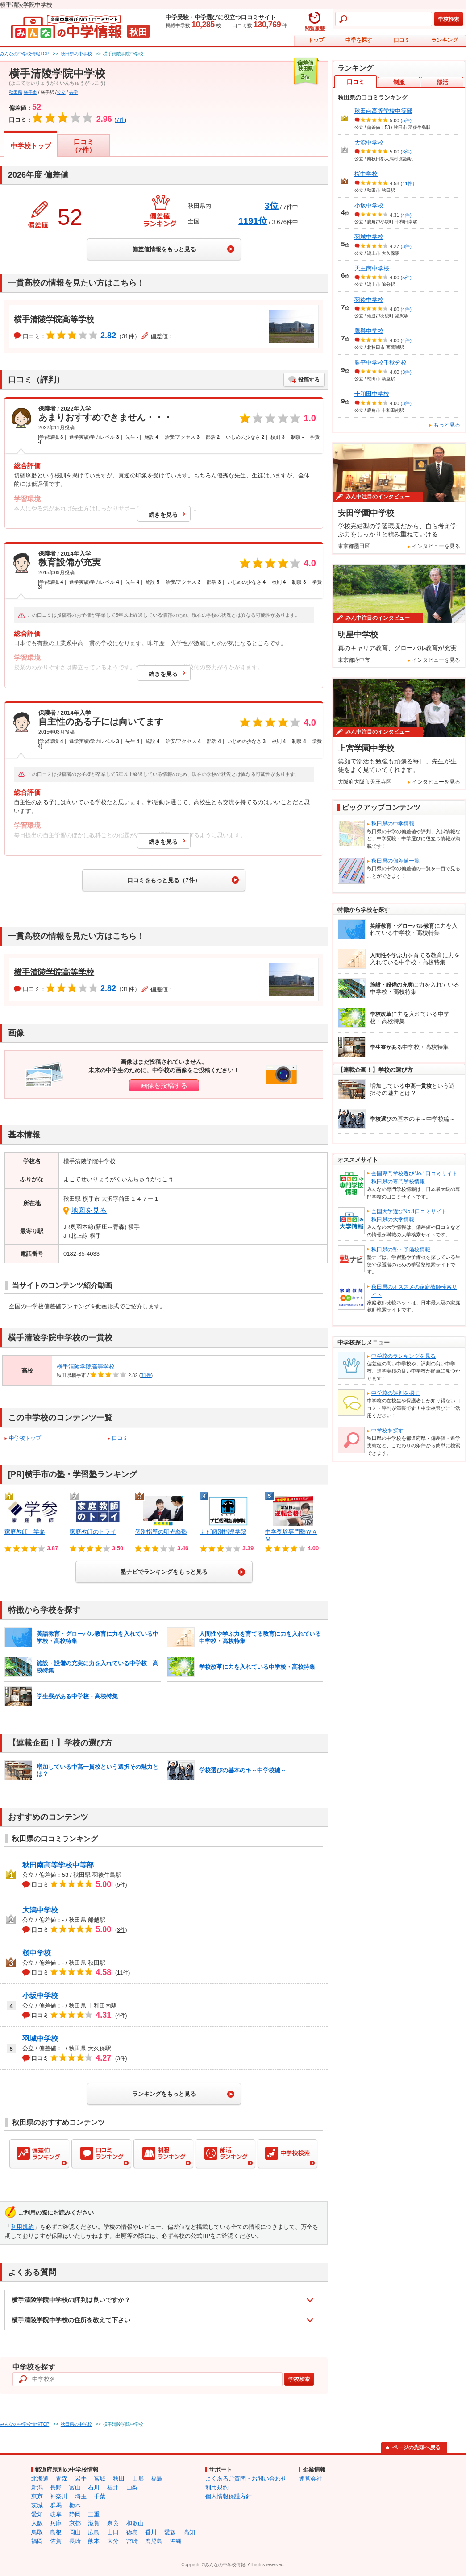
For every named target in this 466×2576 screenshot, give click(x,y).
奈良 (113, 2523)
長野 (56, 2487)
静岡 (75, 2514)
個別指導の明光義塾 (161, 1531)
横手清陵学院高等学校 (54, 319)
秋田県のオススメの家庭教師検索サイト (414, 1291)
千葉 (99, 2496)
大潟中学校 (40, 1910)
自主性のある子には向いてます (100, 721)
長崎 (75, 2541)
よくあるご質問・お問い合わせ (246, 2478)
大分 (113, 2541)
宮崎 (132, 2541)
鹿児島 (153, 2541)
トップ (316, 40)
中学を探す (358, 40)
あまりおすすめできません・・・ (105, 417)
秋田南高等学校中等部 (58, 1865)
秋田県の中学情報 (392, 824)
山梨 (132, 2487)
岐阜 (56, 2514)
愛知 (37, 2514)
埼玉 (81, 2496)
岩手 (81, 2478)
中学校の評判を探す (395, 1393)
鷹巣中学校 (368, 331)
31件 (146, 1375)
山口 (113, 2532)
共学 (73, 92)
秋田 (119, 2478)
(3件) (406, 151)
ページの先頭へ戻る (416, 2447)
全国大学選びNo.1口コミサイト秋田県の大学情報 (409, 1215)
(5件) (406, 120)
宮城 (99, 2478)
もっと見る (446, 425)
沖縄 (176, 2541)
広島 (94, 2532)
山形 (138, 2478)
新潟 (37, 2487)
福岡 (37, 2541)
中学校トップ (31, 145)
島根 (56, 2532)
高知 (189, 2532)
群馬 (56, 2505)
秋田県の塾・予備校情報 (400, 1249)
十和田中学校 (371, 393)
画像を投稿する (164, 1085)
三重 (94, 2514)
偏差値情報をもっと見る (164, 249)
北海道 (40, 2478)
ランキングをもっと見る (164, 2094)
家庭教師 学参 (24, 1531)
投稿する (309, 380)
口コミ (402, 40)
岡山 (75, 2532)
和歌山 (135, 2523)
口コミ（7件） (83, 145)
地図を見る (89, 1210)
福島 (156, 2478)
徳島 (132, 2532)
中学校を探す (387, 1430)
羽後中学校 (368, 299)
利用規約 (22, 2226)
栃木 (75, 2505)
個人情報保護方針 (228, 2496)
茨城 (37, 2505)
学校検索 (448, 19)
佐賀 (56, 2541)
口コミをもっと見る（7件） (163, 880)
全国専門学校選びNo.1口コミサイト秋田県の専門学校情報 (414, 1177)
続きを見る (163, 514)
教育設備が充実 (69, 562)
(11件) (408, 183)
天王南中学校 (371, 268)
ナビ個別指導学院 (223, 1531)
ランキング (444, 40)
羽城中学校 (40, 2038)
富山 (75, 2487)
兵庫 (56, 2523)
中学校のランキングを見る (403, 1356)
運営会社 (310, 2478)
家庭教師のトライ (93, 1531)
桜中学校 (36, 1953)
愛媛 (170, 2532)
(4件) (406, 214)
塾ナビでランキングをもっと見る (164, 1571)
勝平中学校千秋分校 (380, 362)
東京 (37, 2496)
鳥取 (37, 2532)
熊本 (94, 2541)
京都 (75, 2523)
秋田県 (15, 92)
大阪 (37, 2523)
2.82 (108, 335)
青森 (61, 2478)
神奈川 (58, 2496)
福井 (113, 2487)
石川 (94, 2487)
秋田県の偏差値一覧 (395, 861)
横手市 (30, 92)
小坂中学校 (40, 1995)
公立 (61, 92)
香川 (151, 2532)
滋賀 (94, 2523)
